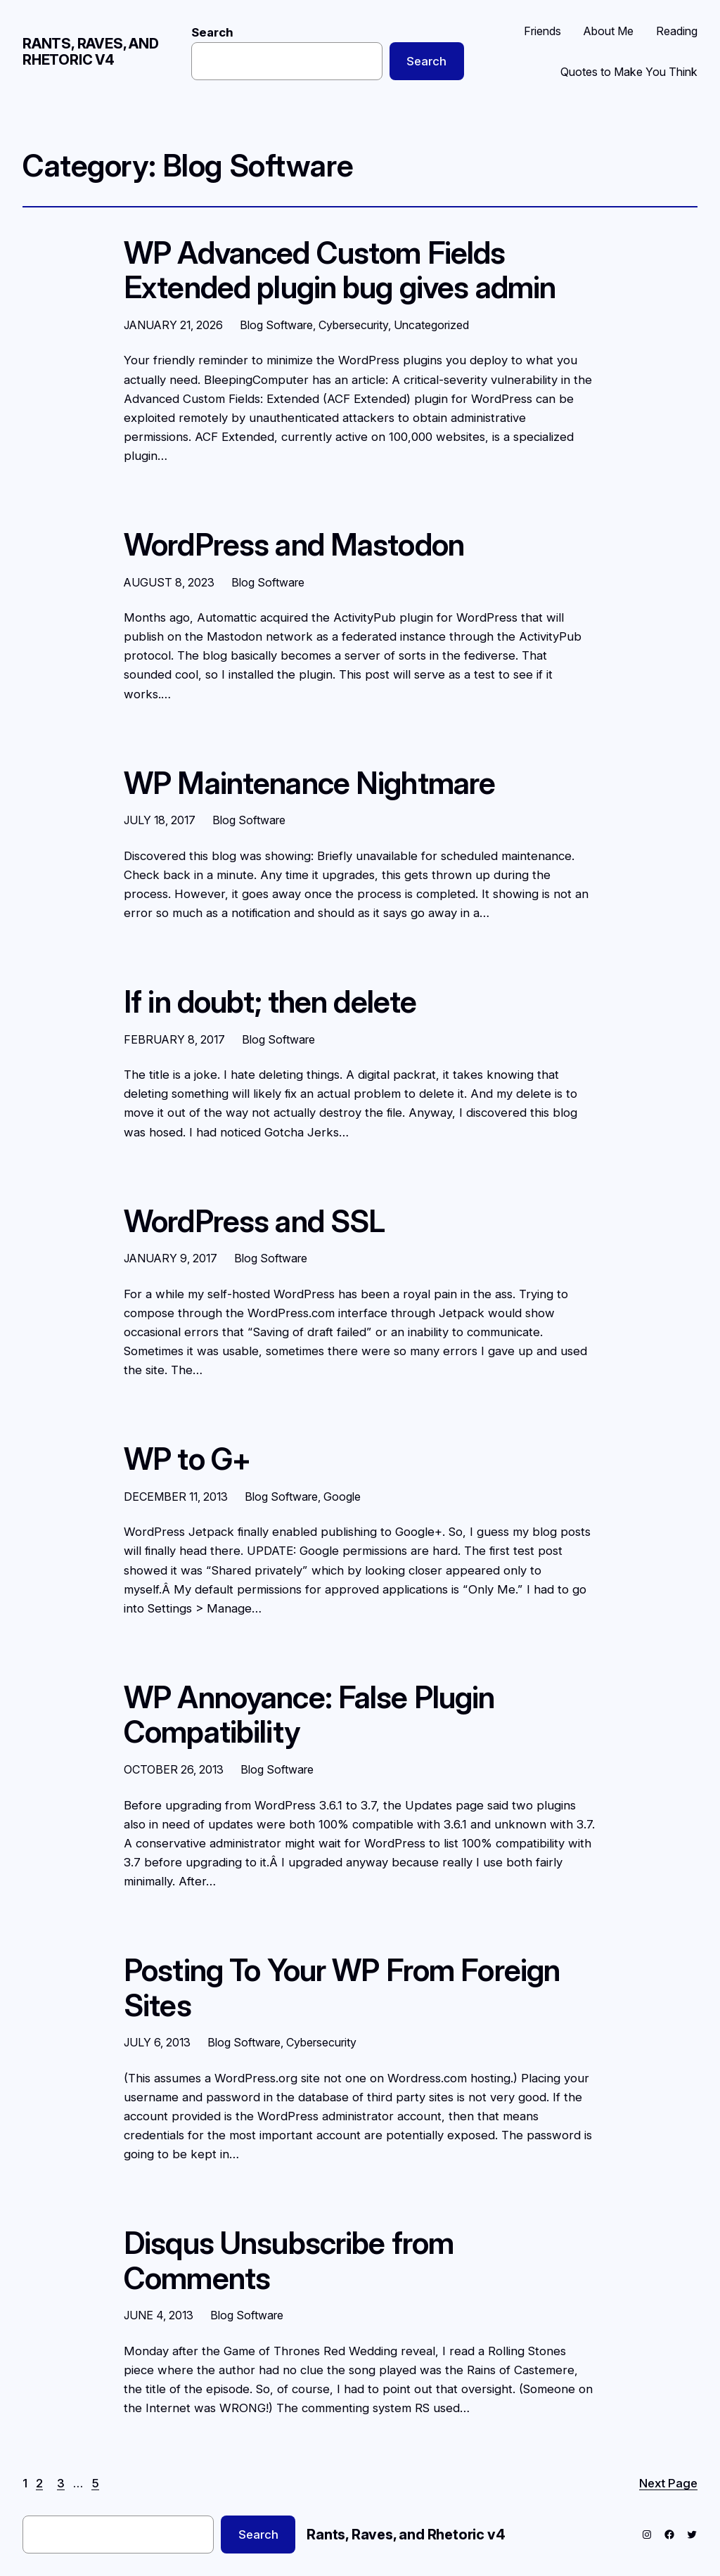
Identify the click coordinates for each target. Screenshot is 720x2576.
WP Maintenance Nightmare (309, 783)
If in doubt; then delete (270, 1002)
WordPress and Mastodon (294, 545)
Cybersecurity (353, 325)
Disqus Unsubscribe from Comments (289, 2260)
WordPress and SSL (254, 1221)
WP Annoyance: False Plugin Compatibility (309, 1715)
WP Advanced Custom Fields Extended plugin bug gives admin (339, 270)
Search (212, 32)
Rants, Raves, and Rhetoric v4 (90, 51)
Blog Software (276, 325)
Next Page (668, 2483)
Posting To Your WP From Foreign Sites (342, 1988)
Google (342, 1496)
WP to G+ (187, 1459)
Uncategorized (431, 325)
